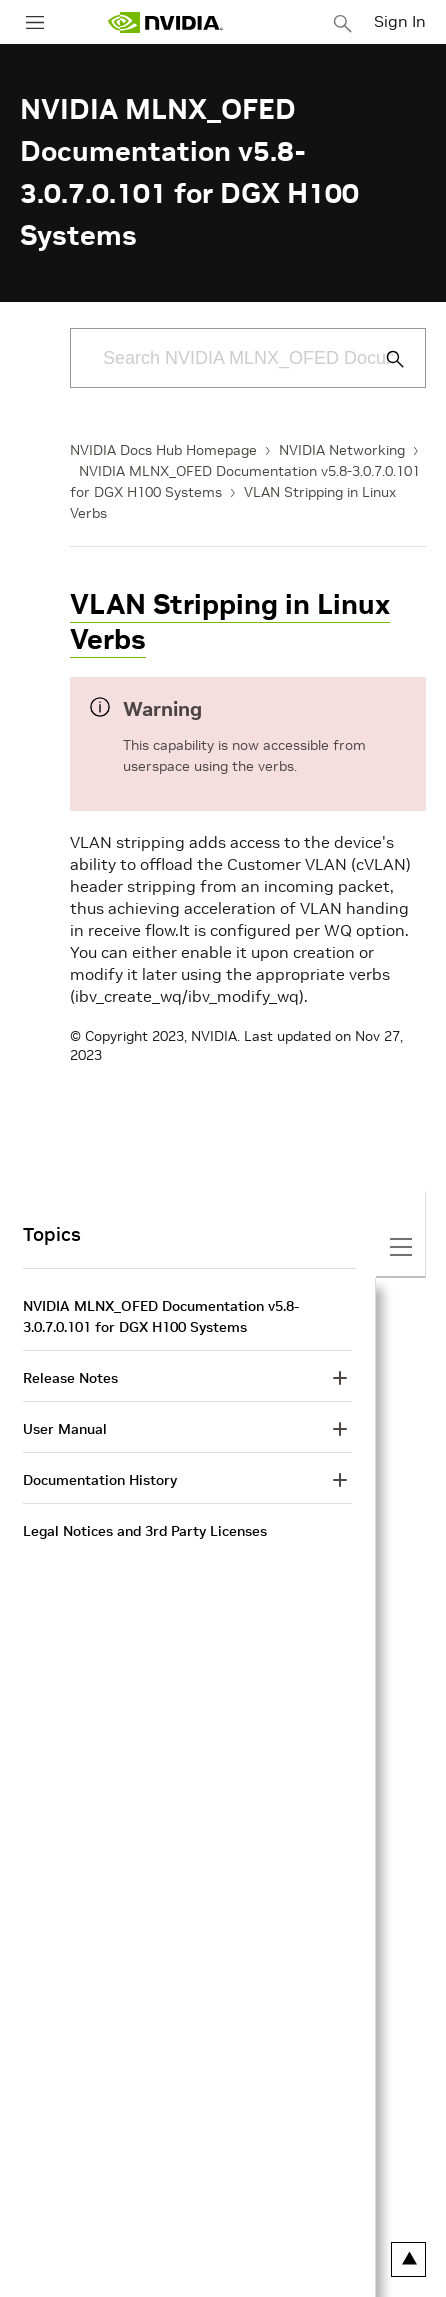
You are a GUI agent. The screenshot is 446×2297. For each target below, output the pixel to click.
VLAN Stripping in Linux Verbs (230, 622)
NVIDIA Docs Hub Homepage (163, 450)
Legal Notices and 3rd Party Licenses (145, 1531)
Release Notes (70, 1378)
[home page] (165, 22)
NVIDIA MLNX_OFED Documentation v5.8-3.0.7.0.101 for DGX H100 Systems (161, 1316)
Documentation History (100, 1480)
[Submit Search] (384, 359)
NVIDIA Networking (342, 450)
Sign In (400, 21)
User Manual (65, 1429)
